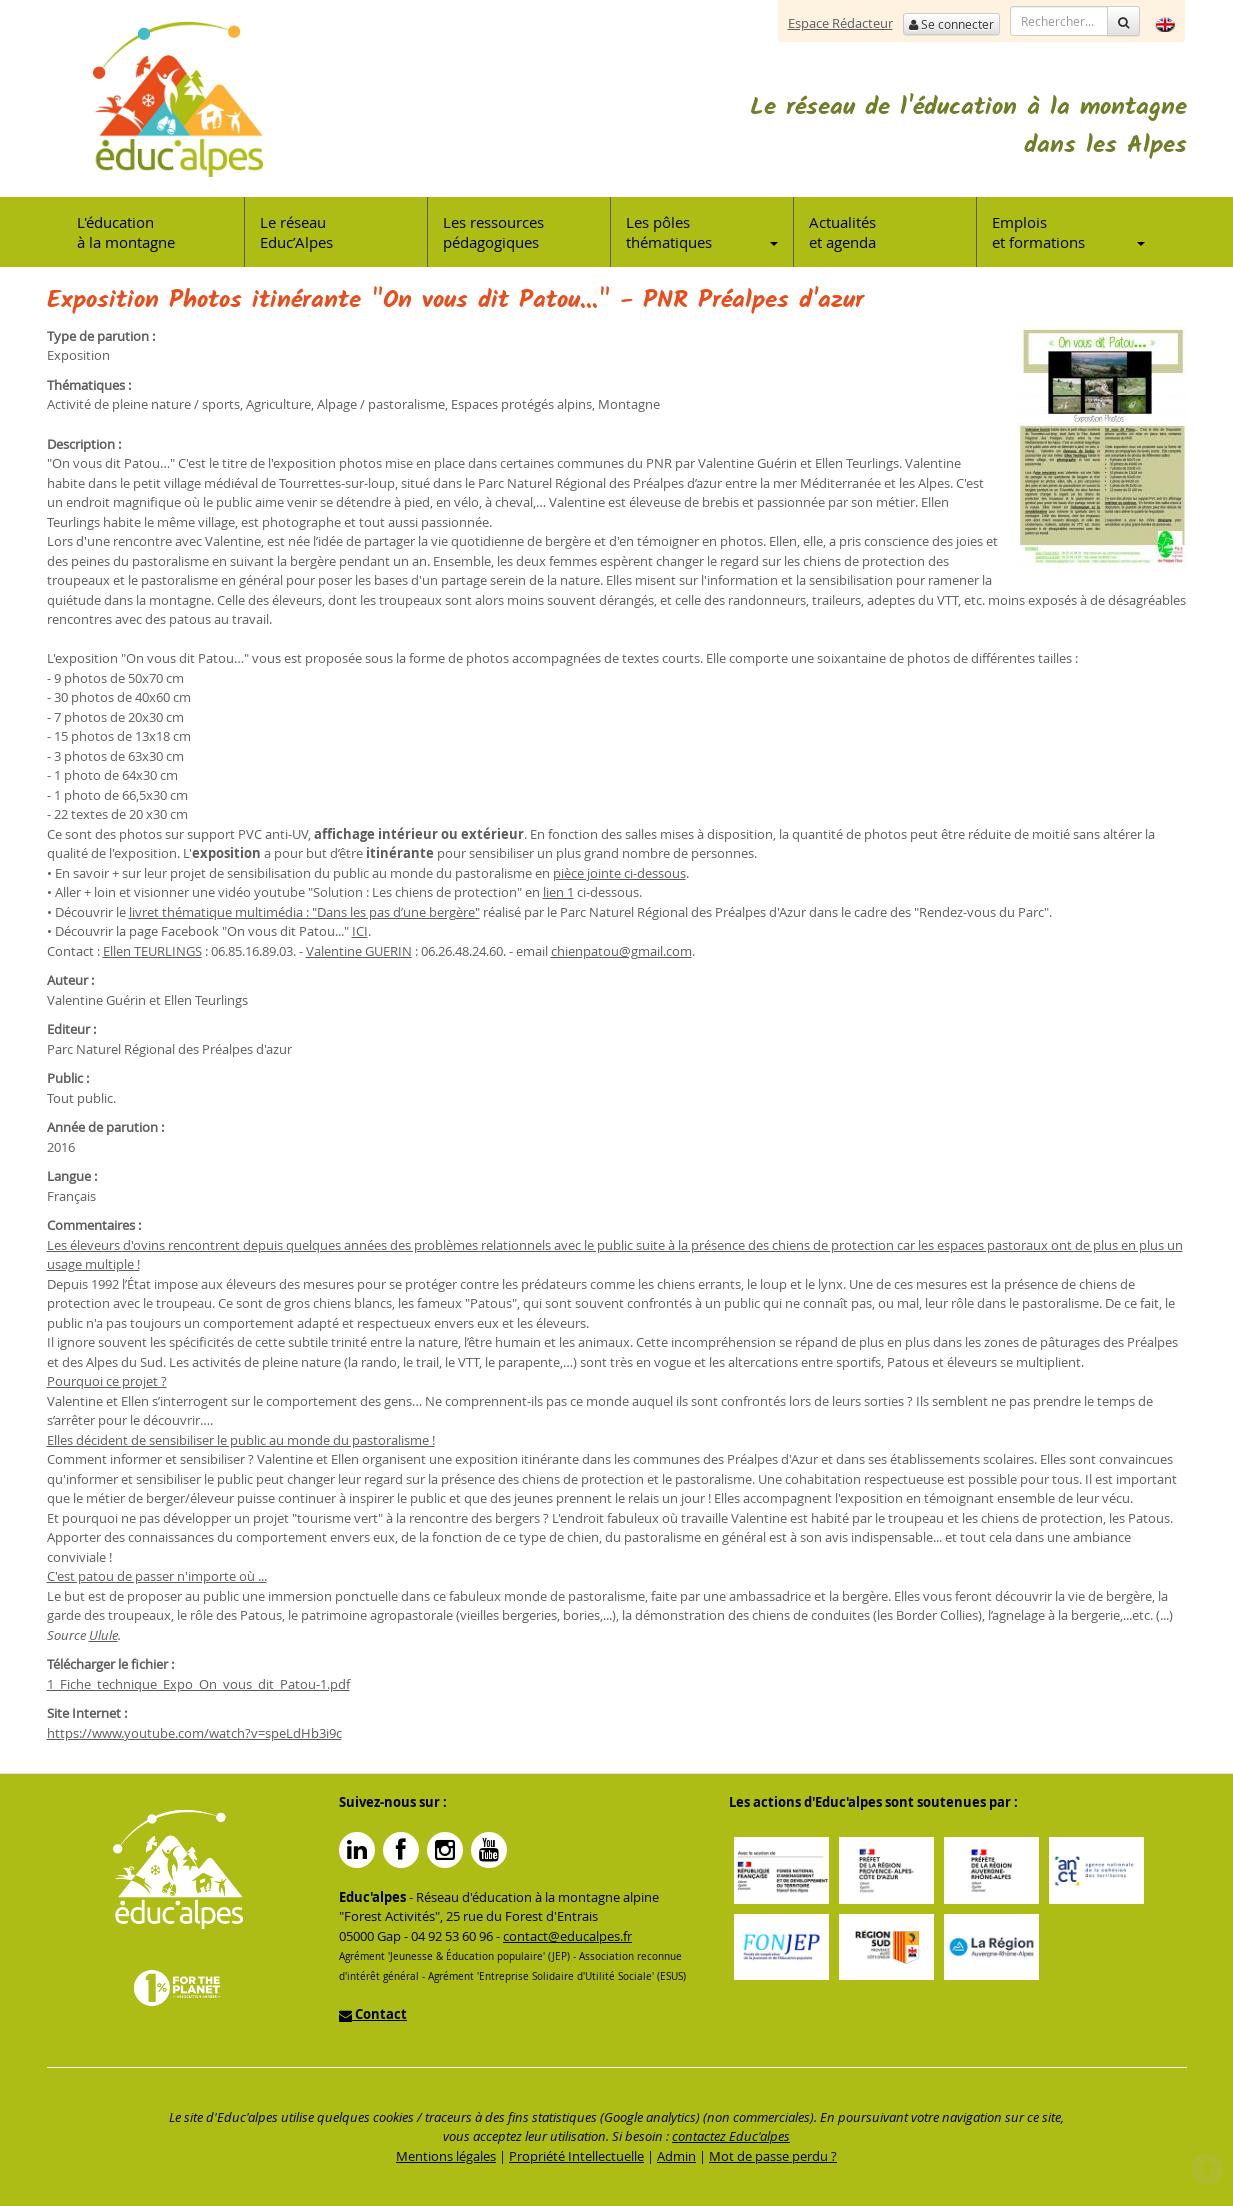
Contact (373, 2014)
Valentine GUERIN (359, 951)
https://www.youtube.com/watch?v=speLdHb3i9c (194, 1733)
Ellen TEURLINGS (152, 951)
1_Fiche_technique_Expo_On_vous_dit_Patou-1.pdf (198, 1684)
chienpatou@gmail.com (621, 951)
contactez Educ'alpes (731, 2136)
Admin (676, 2156)
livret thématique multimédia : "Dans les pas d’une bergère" (304, 912)
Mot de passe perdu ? (773, 2156)
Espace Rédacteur (840, 23)
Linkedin (357, 1850)
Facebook (401, 1850)
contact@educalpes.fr (567, 1936)
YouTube (489, 1850)
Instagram (445, 1850)
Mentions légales (446, 2156)
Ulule (103, 1635)
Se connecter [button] (951, 24)
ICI (360, 931)
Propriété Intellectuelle (576, 2156)
